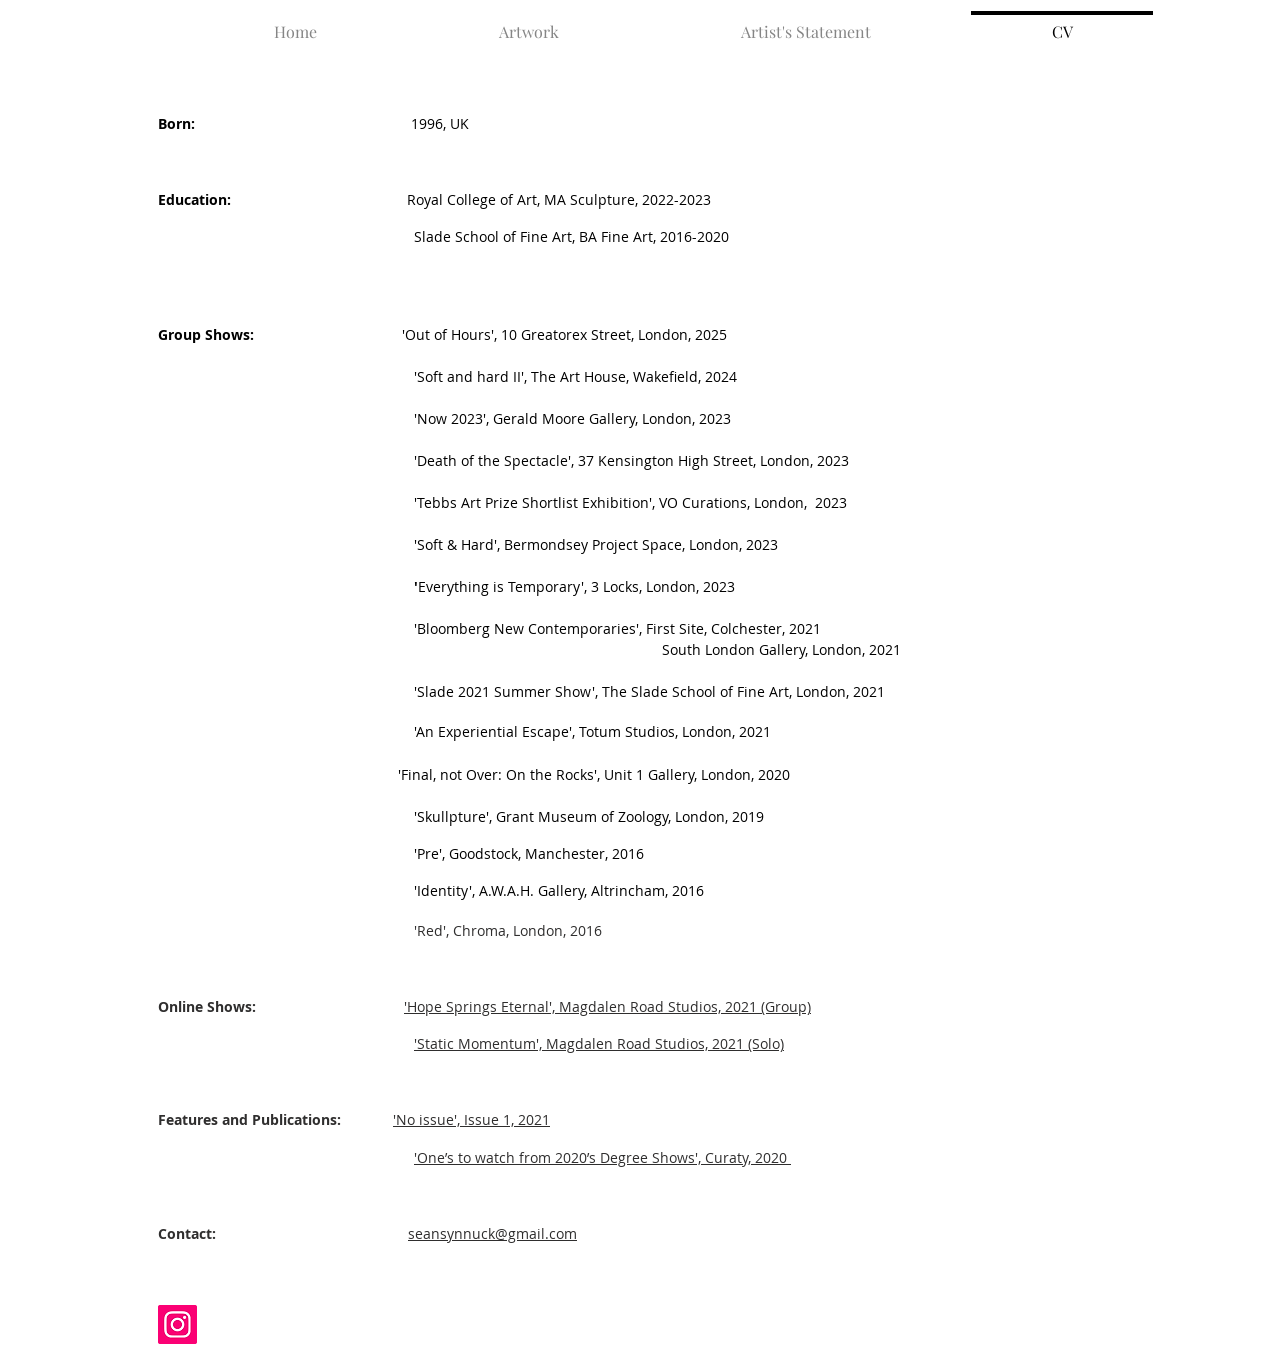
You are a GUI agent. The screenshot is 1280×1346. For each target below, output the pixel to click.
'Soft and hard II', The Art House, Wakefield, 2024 (447, 376)
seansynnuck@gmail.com (492, 1233)
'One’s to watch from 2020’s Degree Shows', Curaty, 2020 (600, 1157)
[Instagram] (177, 1324)
